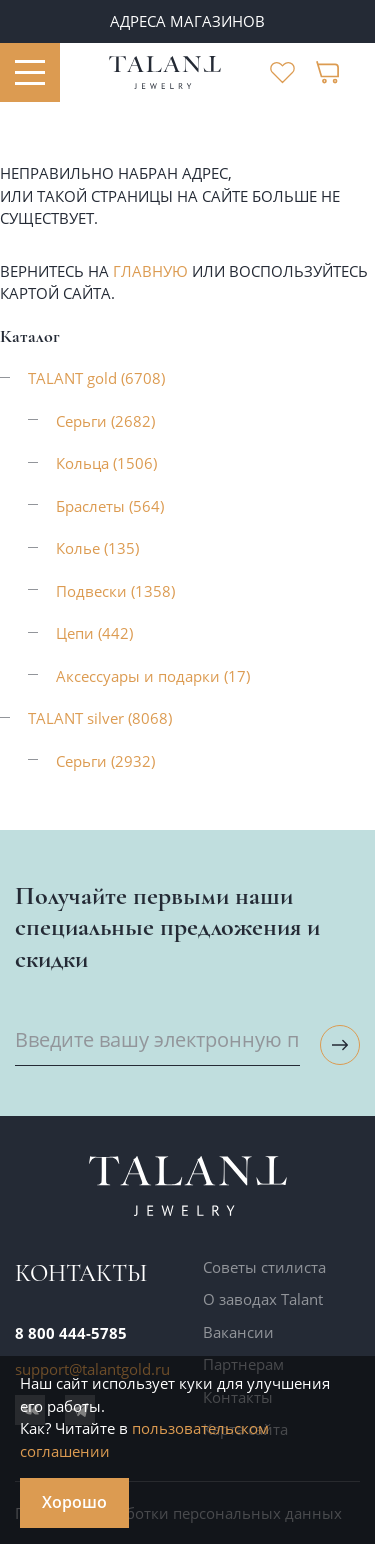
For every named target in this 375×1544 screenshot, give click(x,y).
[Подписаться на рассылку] (340, 1045)
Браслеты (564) (110, 506)
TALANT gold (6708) (96, 378)
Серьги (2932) (105, 761)
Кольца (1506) (106, 463)
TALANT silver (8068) (100, 718)
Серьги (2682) (105, 421)
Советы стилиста (264, 1267)
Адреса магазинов (187, 21)
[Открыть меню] (30, 73)
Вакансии (238, 1332)
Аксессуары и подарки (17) (153, 676)
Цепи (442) (94, 633)
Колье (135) (97, 548)
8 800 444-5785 (71, 1333)
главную (150, 271)
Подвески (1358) (115, 591)
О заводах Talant (263, 1299)
